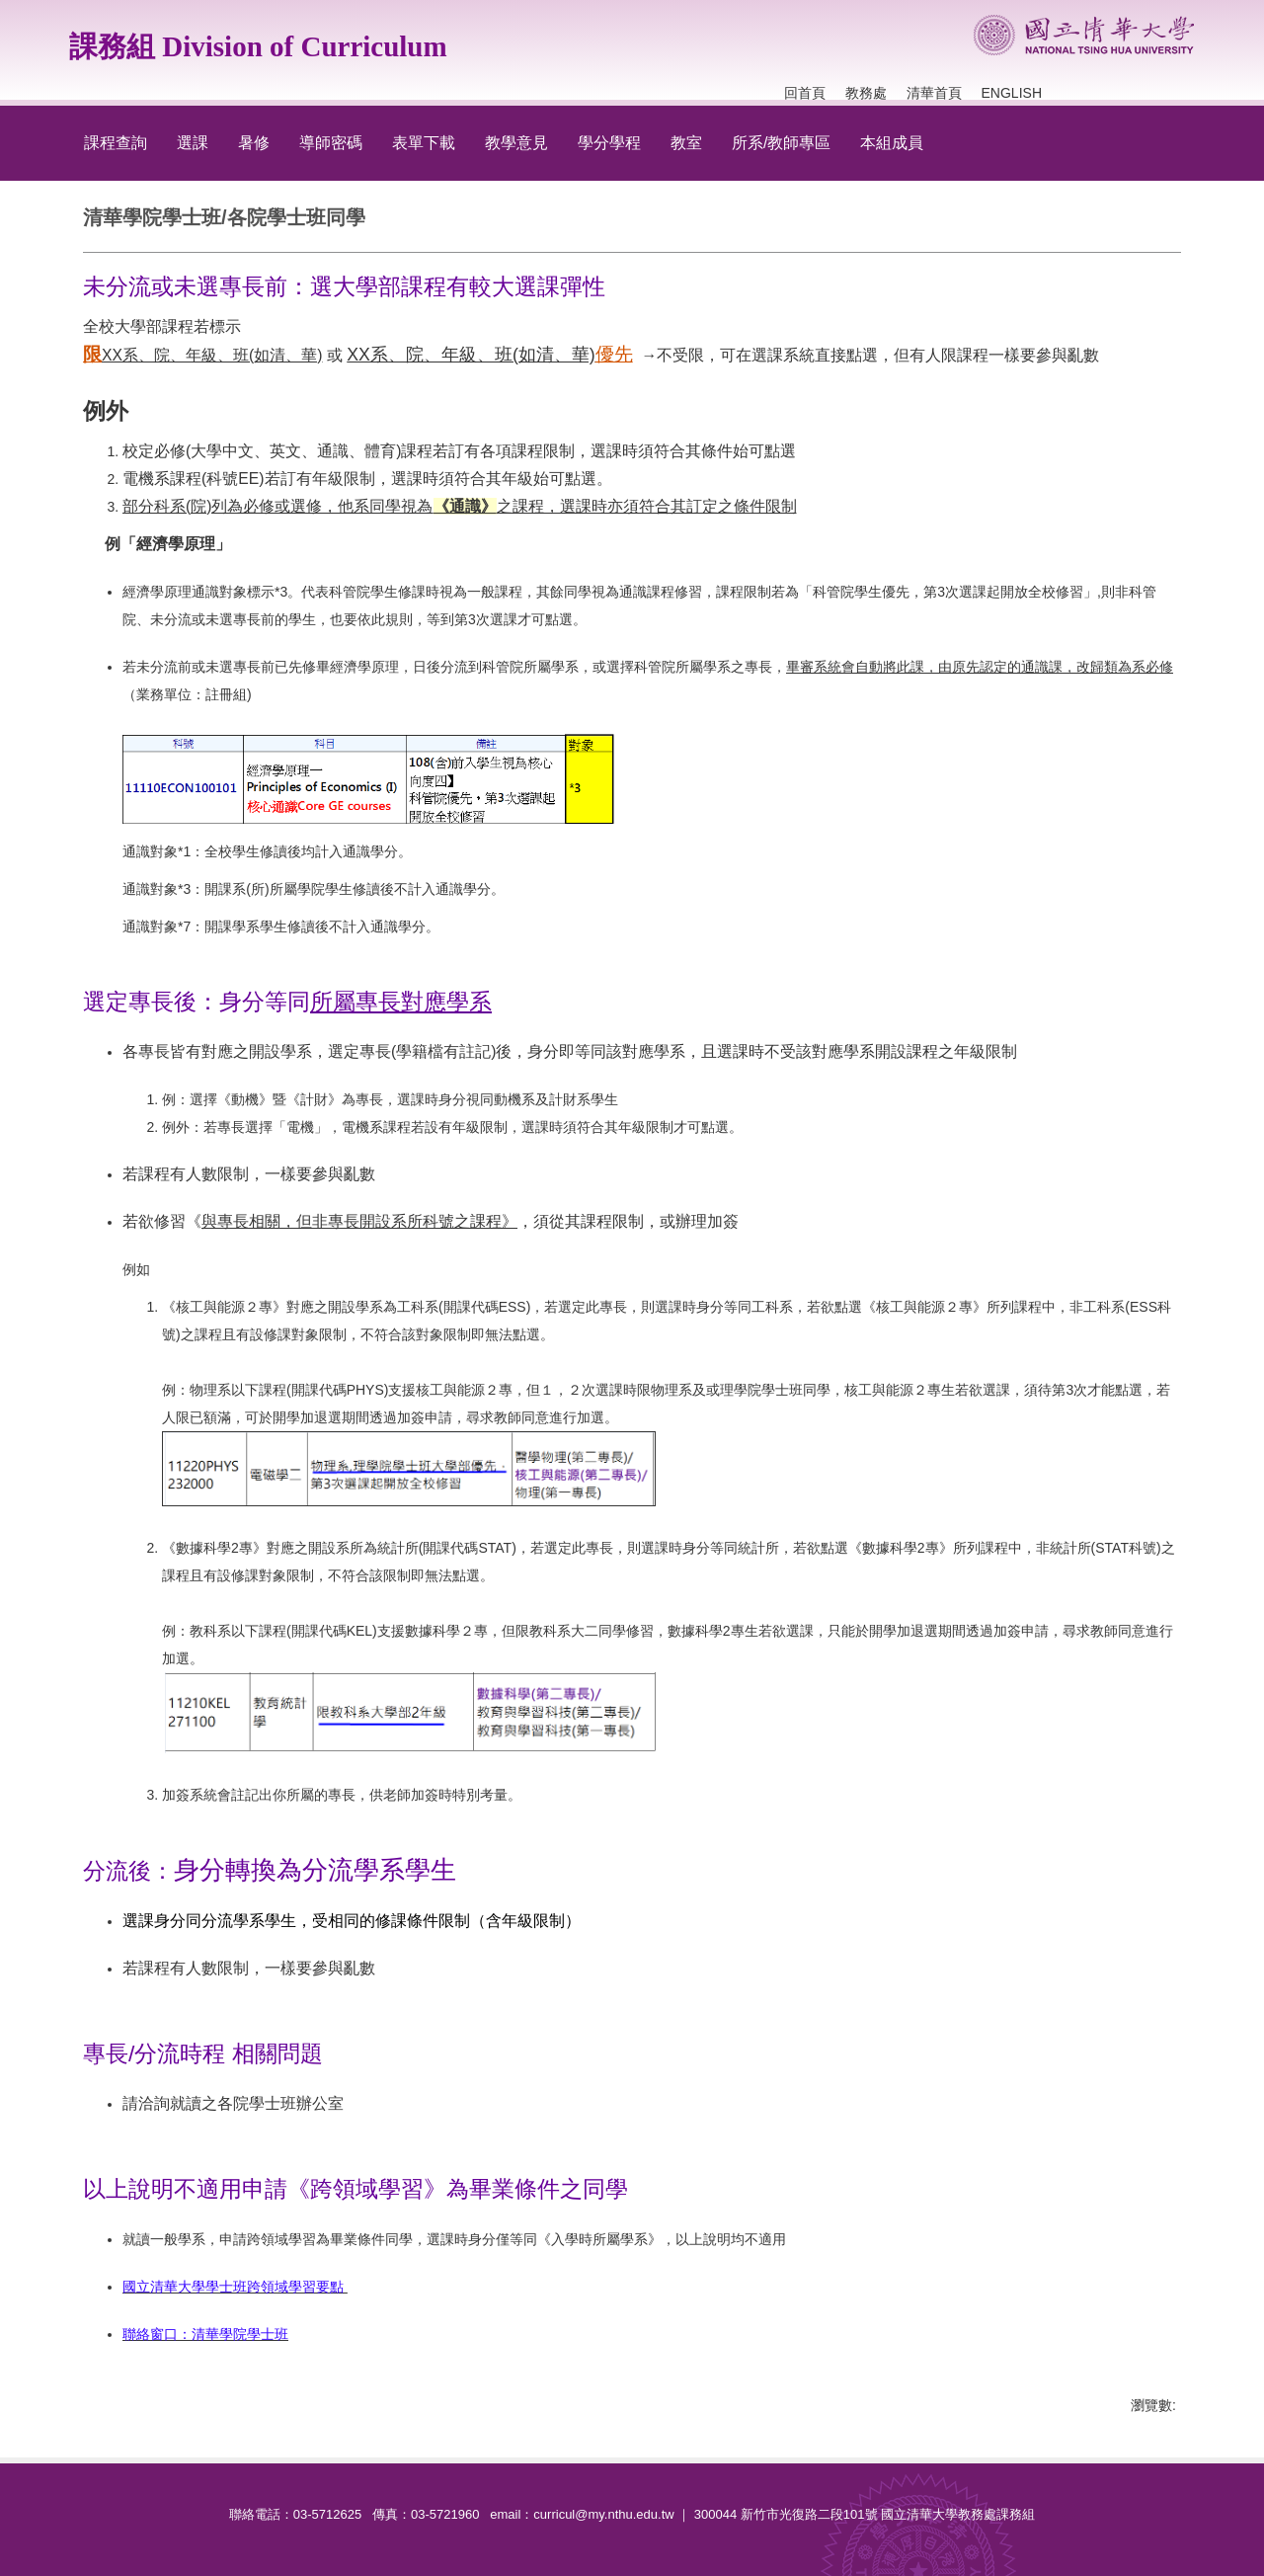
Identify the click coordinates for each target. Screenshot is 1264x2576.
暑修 (254, 142)
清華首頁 (934, 93)
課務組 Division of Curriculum (258, 46)
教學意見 (516, 142)
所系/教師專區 (781, 142)
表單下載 (423, 142)
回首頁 (805, 93)
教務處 (866, 93)
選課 (192, 142)
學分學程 (609, 142)
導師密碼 (330, 142)
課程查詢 (115, 142)
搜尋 (1175, 73)
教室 (686, 142)
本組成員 (891, 142)
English (1012, 93)
